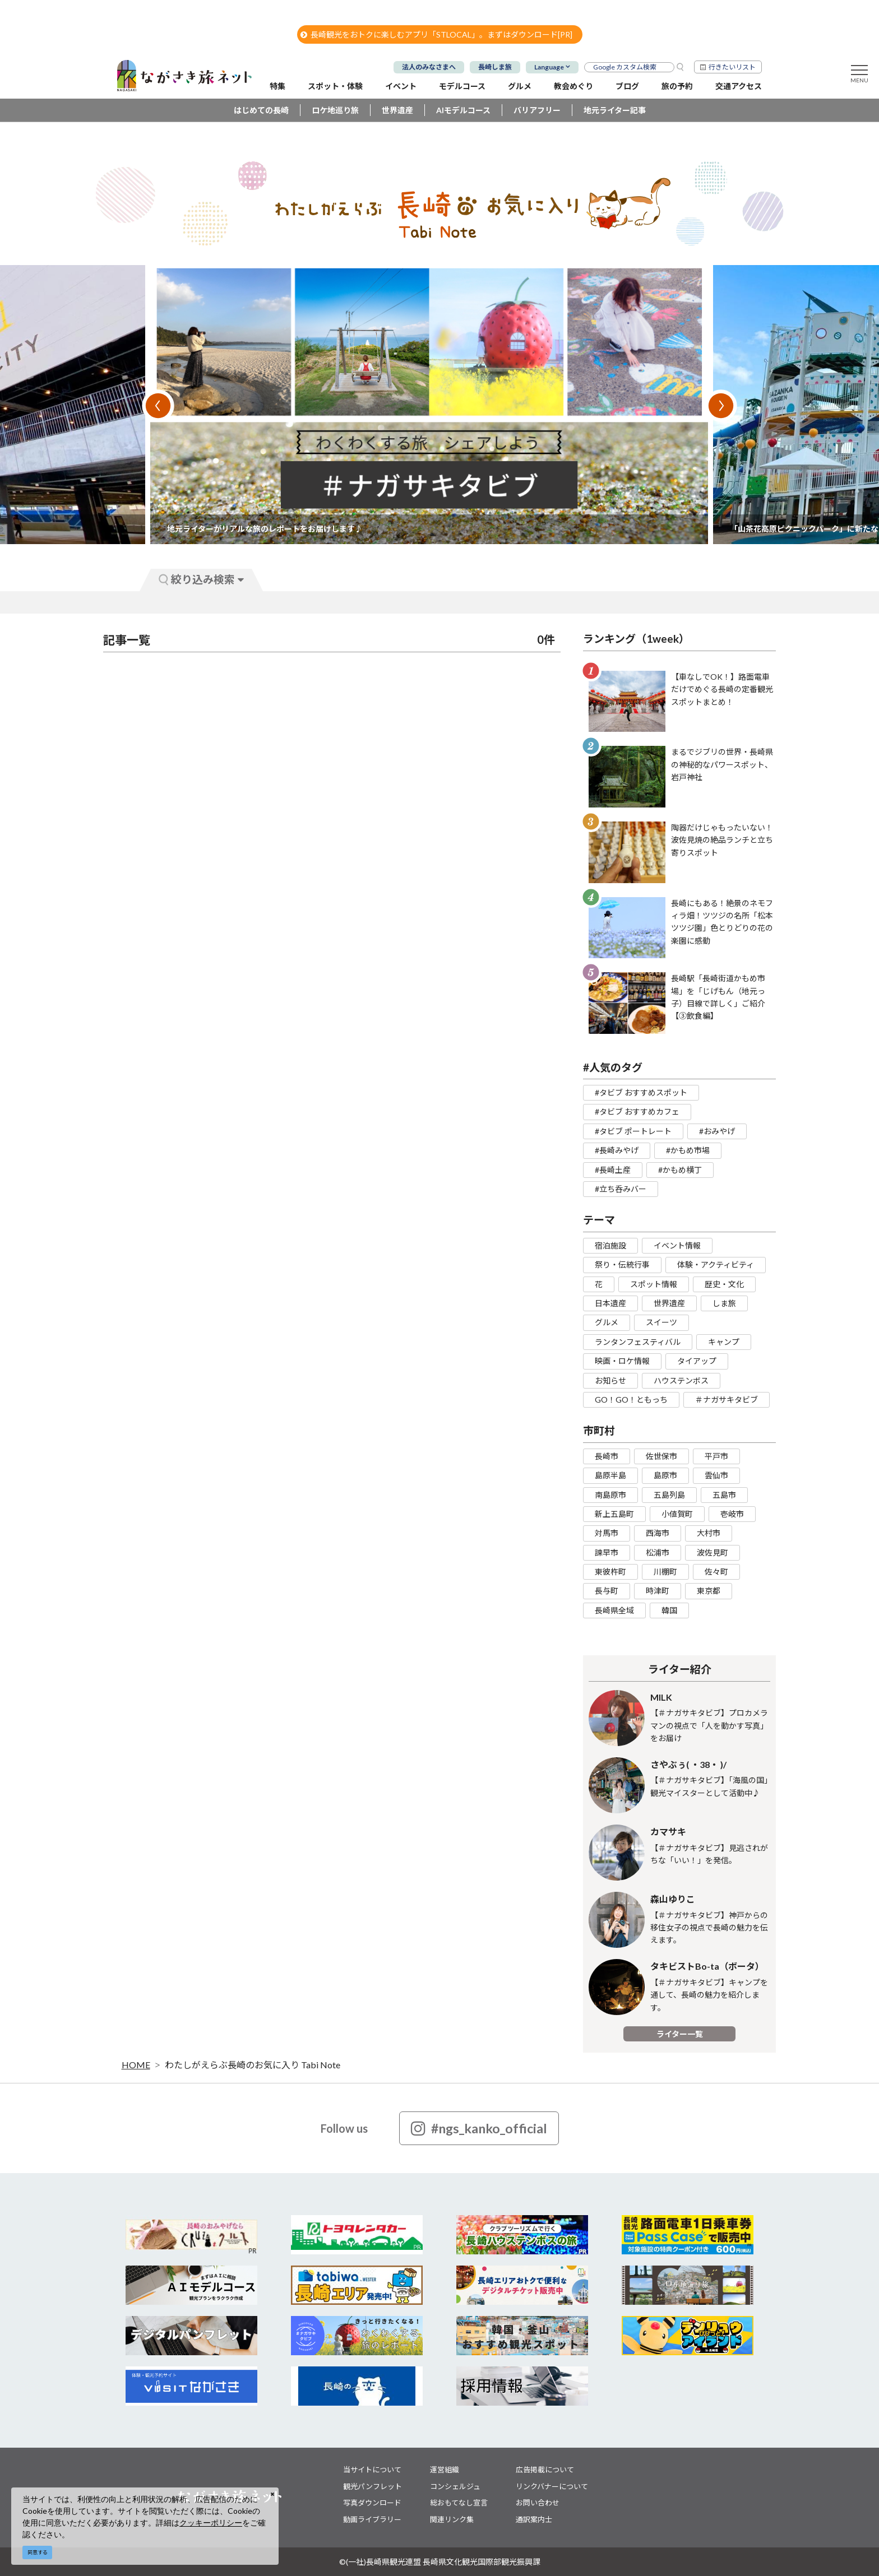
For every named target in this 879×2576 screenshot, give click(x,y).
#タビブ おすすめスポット (641, 1092)
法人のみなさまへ (429, 67)
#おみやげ (717, 1131)
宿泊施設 (610, 1245)
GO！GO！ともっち (631, 1399)
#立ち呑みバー (620, 1189)
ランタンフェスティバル (638, 1342)
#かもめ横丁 (680, 1170)
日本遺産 (610, 1303)
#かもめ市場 (688, 1150)
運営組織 (444, 2469)
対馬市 (606, 1533)
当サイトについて (372, 2469)
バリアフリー (537, 110)
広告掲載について (545, 2469)
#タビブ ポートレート (633, 1131)
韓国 (669, 1610)
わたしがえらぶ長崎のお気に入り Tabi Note (252, 2064)
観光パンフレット (372, 2486)
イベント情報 (677, 1245)
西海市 (657, 1533)
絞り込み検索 (201, 579)
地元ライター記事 (615, 110)
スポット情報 (653, 1284)
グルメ (606, 1322)
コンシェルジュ (455, 2486)
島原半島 (610, 1475)
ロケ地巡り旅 (335, 110)
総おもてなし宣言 (459, 2502)
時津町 (657, 1590)
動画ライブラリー (372, 2519)
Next (721, 405)
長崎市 (606, 1456)
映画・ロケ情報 (622, 1361)
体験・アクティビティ (715, 1264)
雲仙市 (716, 1475)
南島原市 (610, 1495)
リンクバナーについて (552, 2486)
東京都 (708, 1590)
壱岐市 (732, 1514)
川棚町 (665, 1571)
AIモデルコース (463, 110)
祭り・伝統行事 (622, 1264)
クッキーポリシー (210, 2522)
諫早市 (606, 1552)
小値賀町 (677, 1514)
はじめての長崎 (261, 110)
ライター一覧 (679, 2034)
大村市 (708, 1533)
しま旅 (724, 1303)
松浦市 (657, 1552)
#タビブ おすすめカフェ (637, 1111)
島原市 (665, 1475)
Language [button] (549, 67)
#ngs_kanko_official (479, 2128)
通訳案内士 (534, 2519)
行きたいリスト (732, 67)
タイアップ (696, 1361)
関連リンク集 (452, 2519)
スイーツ (661, 1322)
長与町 (606, 1590)
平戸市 (716, 1456)
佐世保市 (661, 1456)
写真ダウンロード (372, 2502)
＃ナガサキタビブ (726, 1399)
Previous (158, 405)
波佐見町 (712, 1552)
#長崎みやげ (617, 1150)
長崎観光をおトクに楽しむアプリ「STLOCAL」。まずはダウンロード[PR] (436, 34)
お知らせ (610, 1380)
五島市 (724, 1495)
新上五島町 (614, 1514)
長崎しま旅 (495, 67)
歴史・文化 (724, 1284)
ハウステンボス (681, 1380)
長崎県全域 (614, 1610)
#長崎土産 (613, 1170)
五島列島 (669, 1495)
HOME (136, 2064)
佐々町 (716, 1571)
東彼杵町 (610, 1571)
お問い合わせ (537, 2502)
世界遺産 (397, 110)
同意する (37, 2552)
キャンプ (723, 1342)
